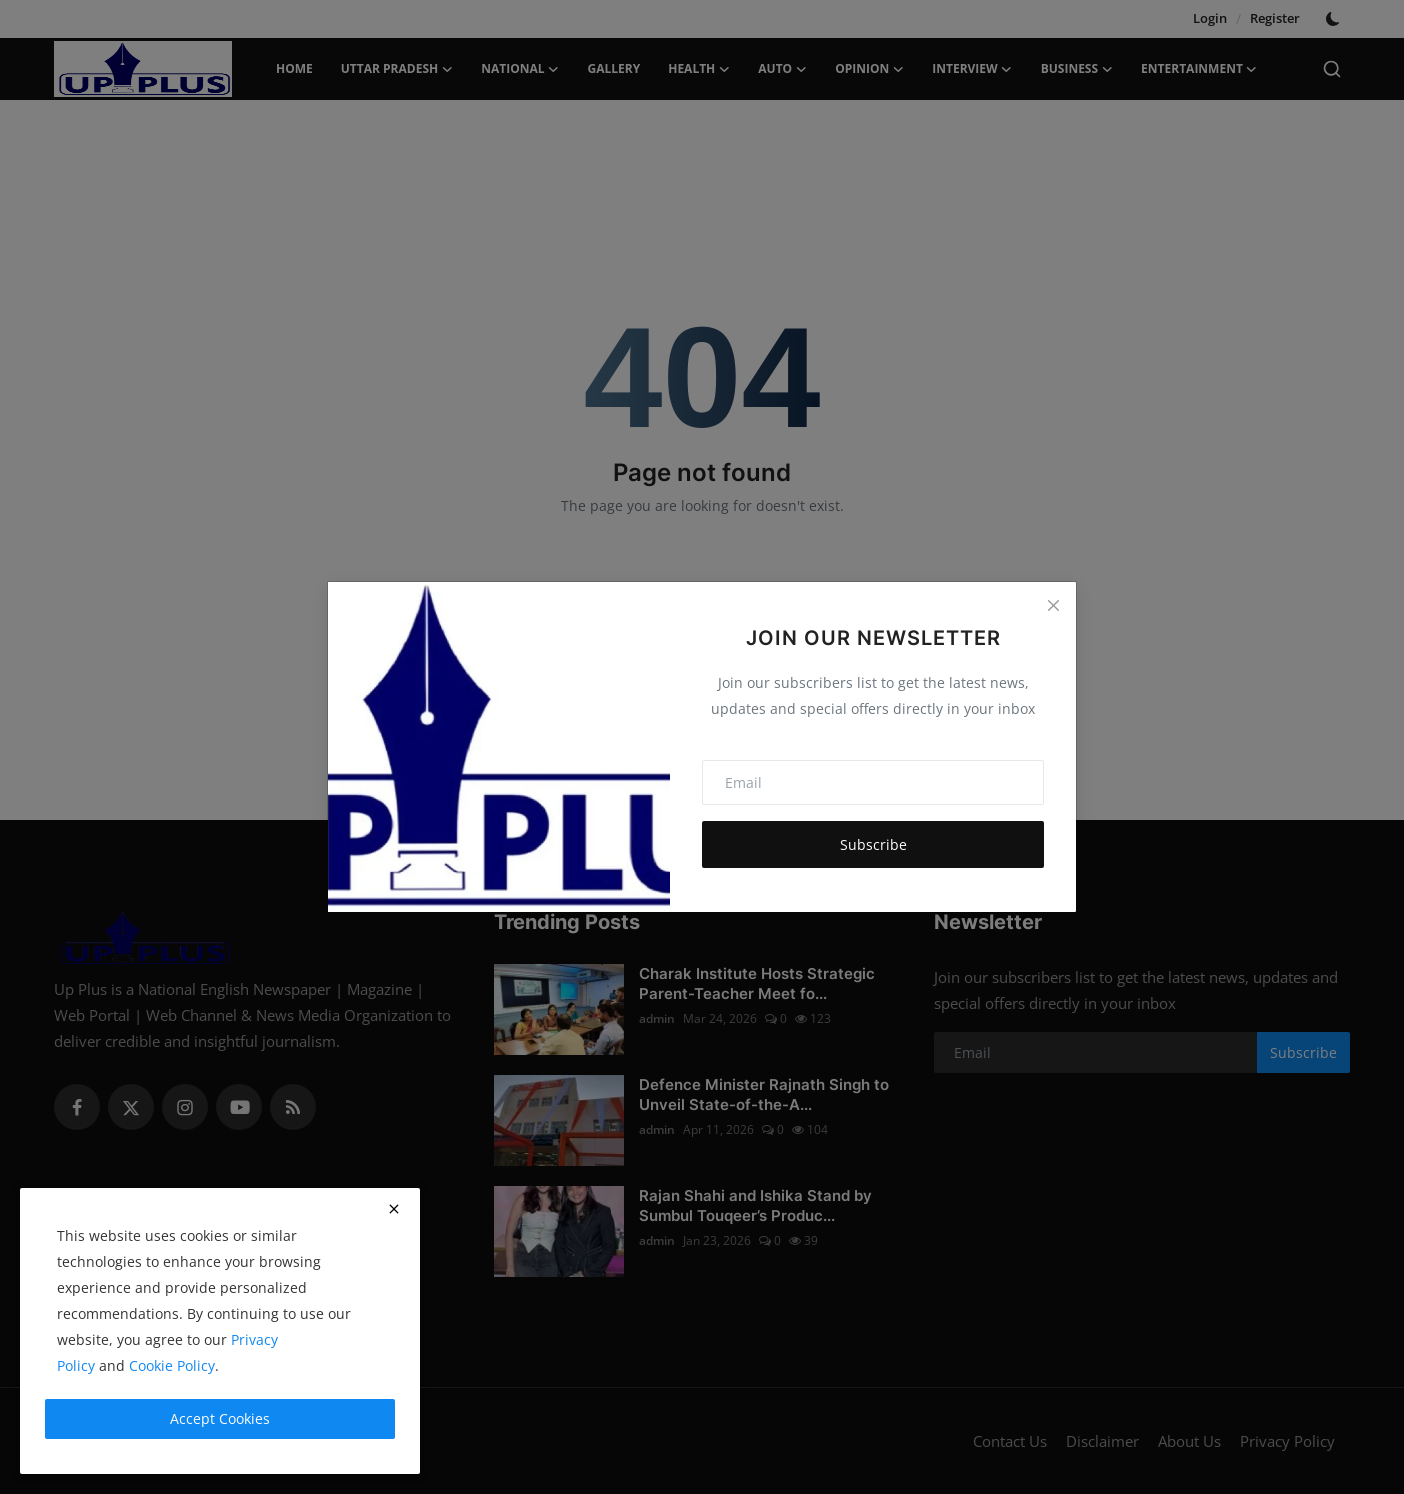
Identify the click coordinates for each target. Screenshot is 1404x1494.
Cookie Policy (172, 1365)
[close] (394, 1209)
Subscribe (873, 844)
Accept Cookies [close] (220, 1418)
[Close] (1053, 605)
